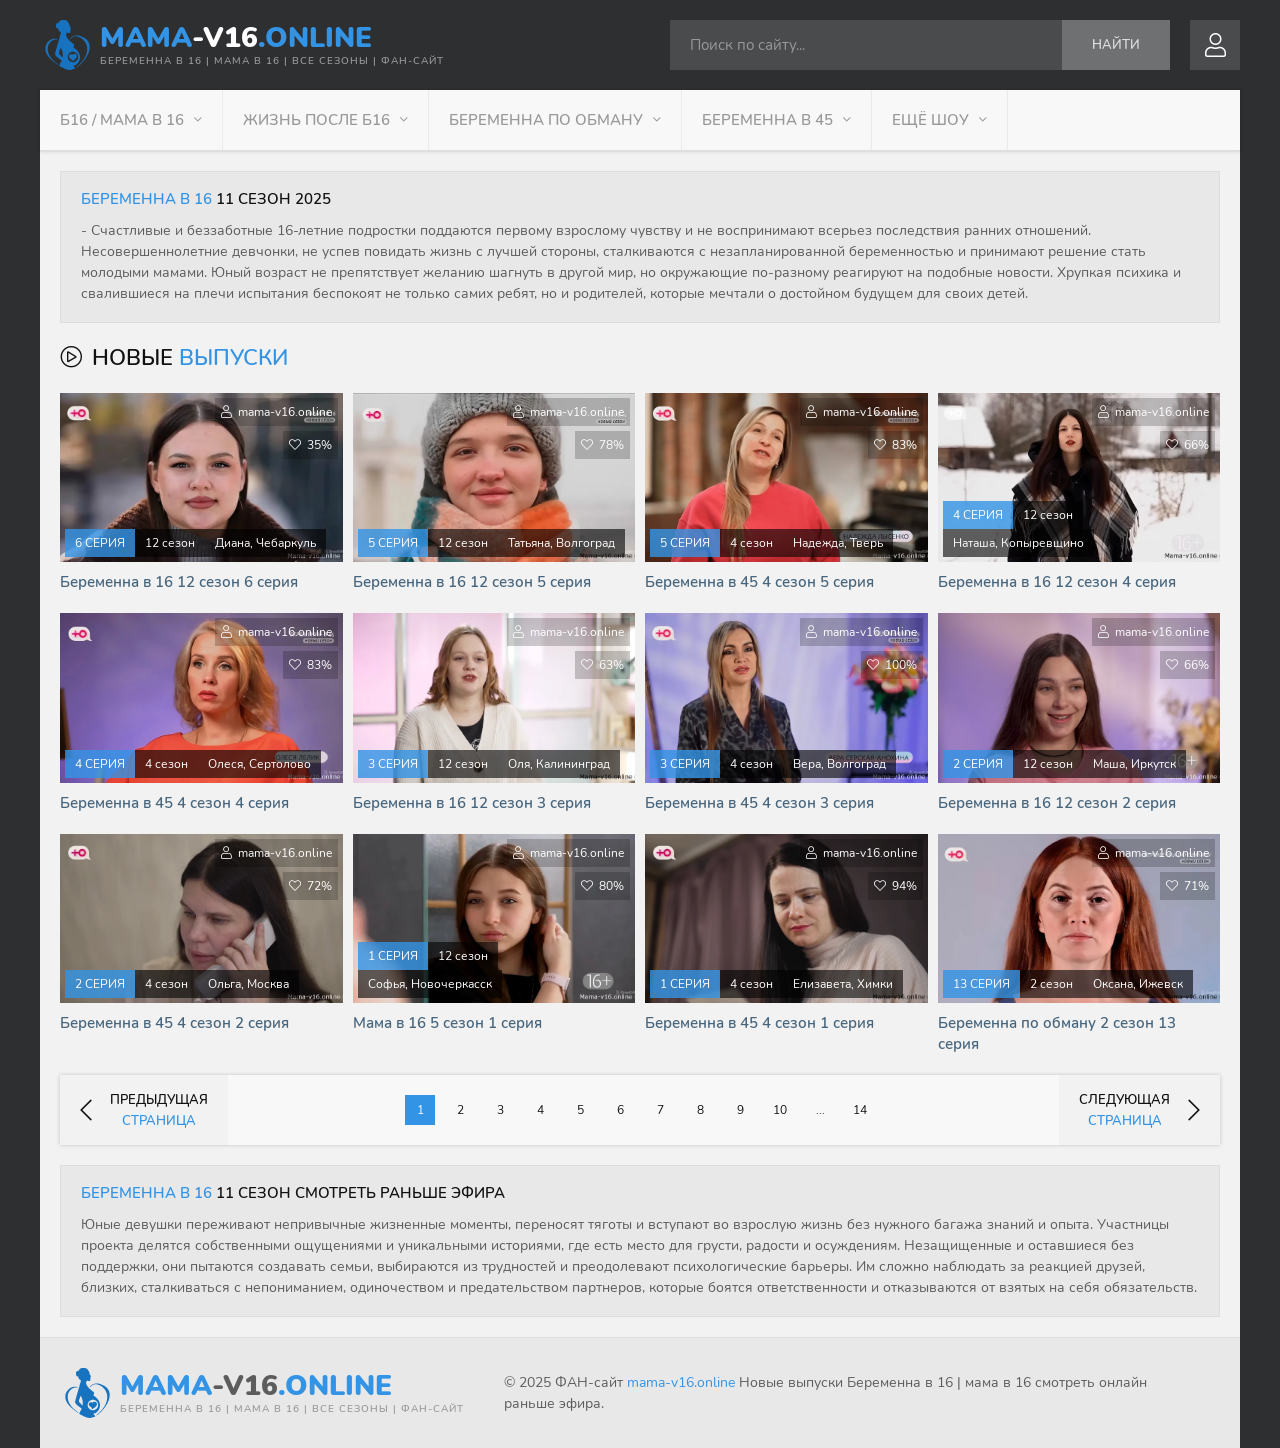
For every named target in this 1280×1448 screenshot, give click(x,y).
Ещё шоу (930, 120)
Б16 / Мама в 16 (122, 120)
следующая (1139, 1110)
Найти (1116, 45)
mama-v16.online (681, 1382)
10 (780, 1110)
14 (860, 1110)
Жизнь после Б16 (316, 120)
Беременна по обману (546, 120)
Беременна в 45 (767, 120)
